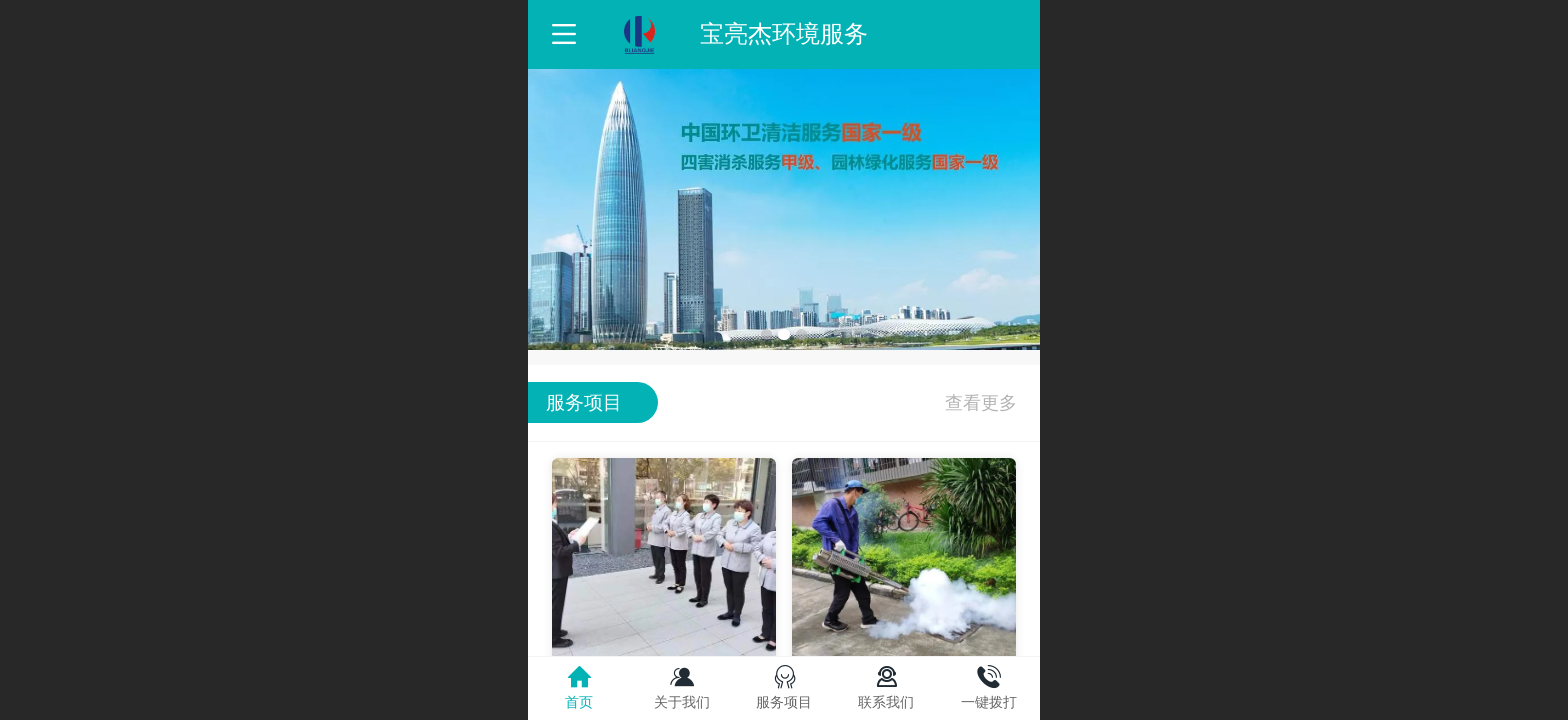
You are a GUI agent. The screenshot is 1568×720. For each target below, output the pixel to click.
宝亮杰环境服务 (784, 33)
